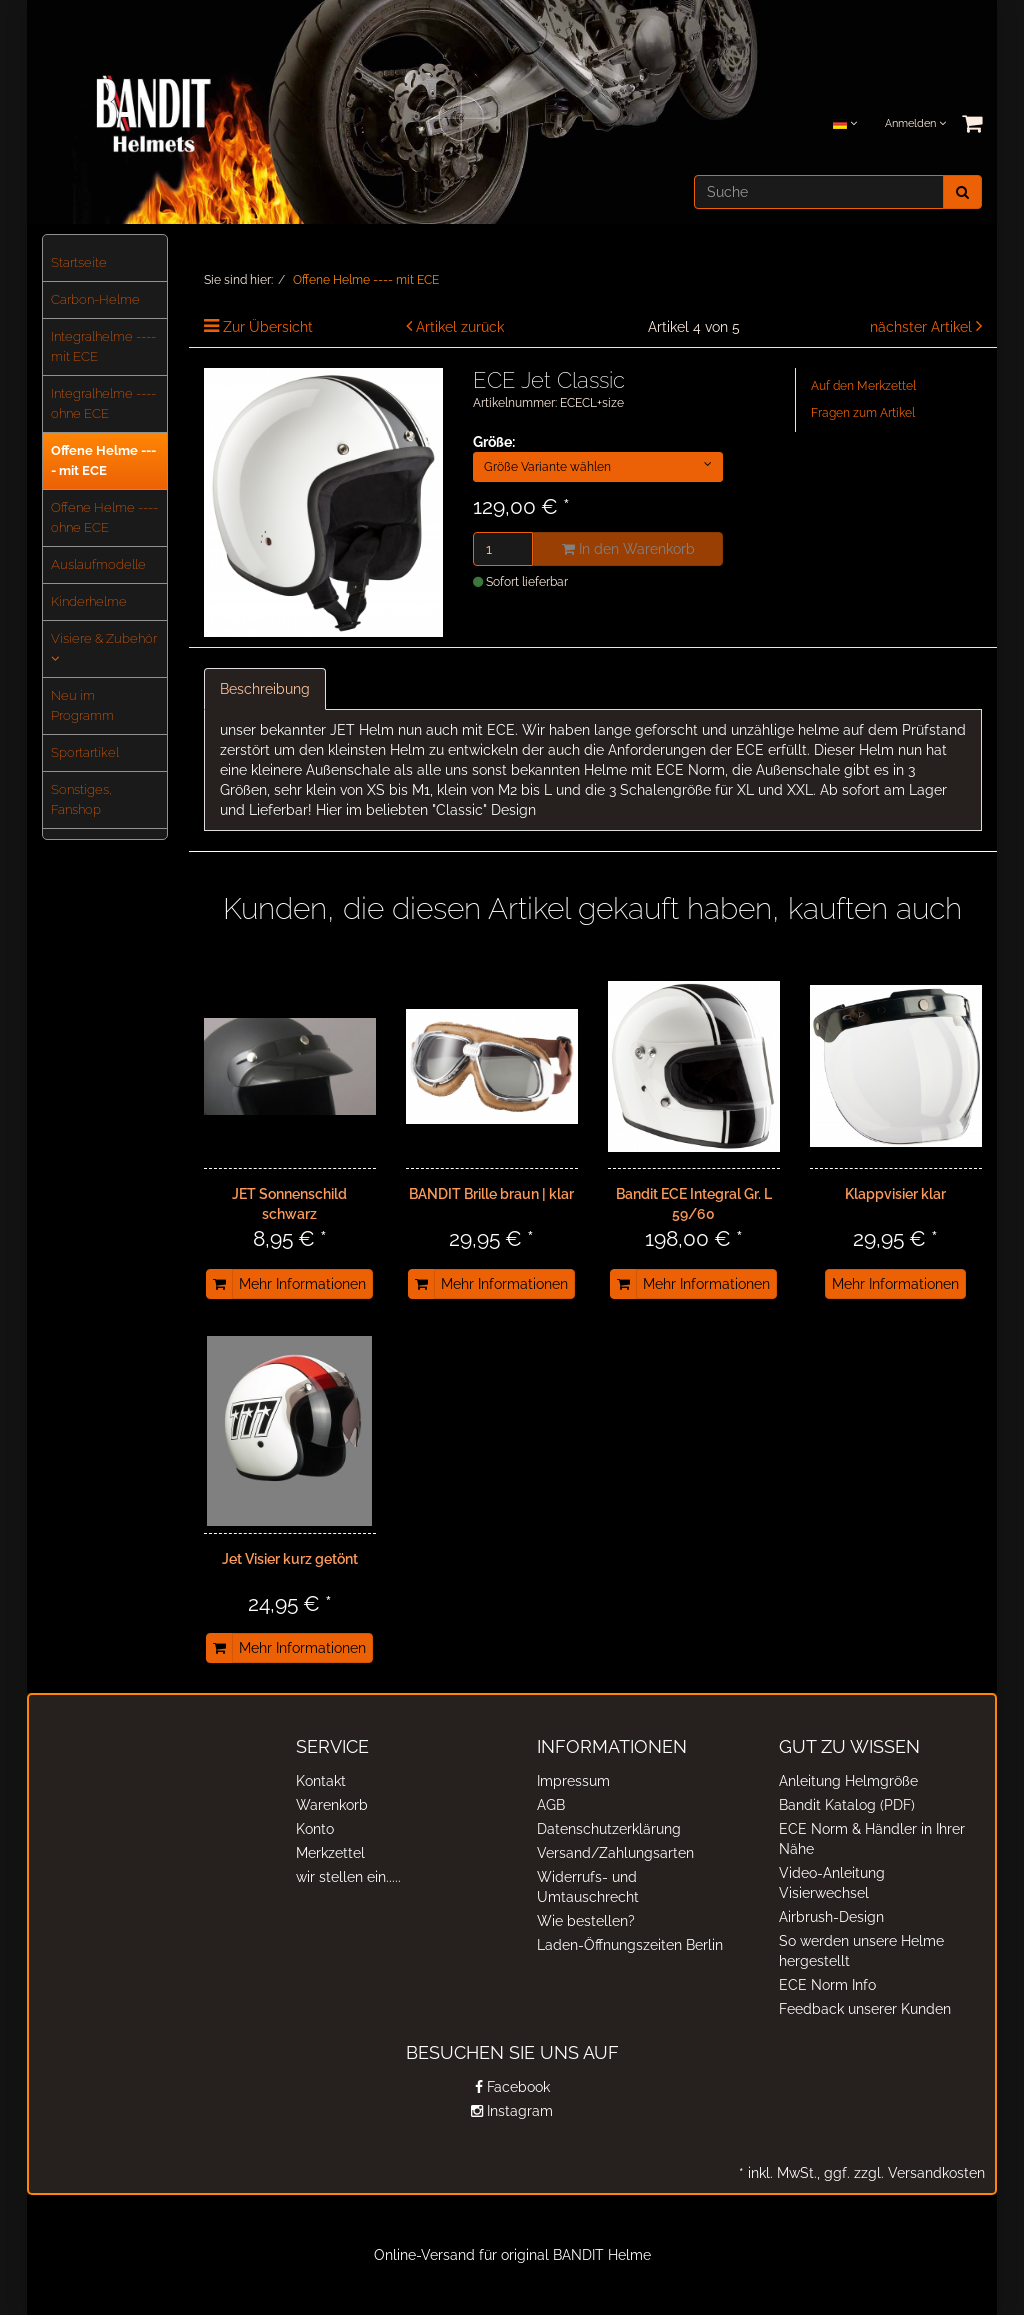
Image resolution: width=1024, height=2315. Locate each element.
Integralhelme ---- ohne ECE (103, 403)
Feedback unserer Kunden (865, 2009)
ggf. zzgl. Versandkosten (902, 2173)
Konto (315, 1829)
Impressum (573, 1781)
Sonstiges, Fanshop (81, 799)
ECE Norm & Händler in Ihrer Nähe (872, 1839)
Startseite (79, 262)
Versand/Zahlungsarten (615, 1853)
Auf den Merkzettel (863, 386)
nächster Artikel (923, 327)
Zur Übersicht (268, 327)
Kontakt (321, 1781)
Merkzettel (330, 1853)
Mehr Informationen (302, 1284)
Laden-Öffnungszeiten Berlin (630, 1945)
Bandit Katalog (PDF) (847, 1805)
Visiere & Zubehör (104, 648)
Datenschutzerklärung (609, 1829)
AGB (551, 1805)
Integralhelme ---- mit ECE (103, 346)
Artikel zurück (460, 327)
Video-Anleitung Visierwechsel (832, 1883)
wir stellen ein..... (348, 1877)
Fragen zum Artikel (863, 413)
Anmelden (915, 123)
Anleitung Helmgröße (848, 1781)
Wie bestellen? (586, 1921)
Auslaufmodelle (98, 564)
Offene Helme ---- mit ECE (103, 460)
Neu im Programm (82, 705)
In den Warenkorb (628, 549)
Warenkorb (332, 1805)
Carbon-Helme (95, 299)
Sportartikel (85, 752)
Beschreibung (265, 689)
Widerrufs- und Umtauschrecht (588, 1887)
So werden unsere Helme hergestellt (861, 1951)
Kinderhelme (89, 601)
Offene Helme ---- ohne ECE (104, 517)
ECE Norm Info (827, 1985)
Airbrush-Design (831, 1917)
